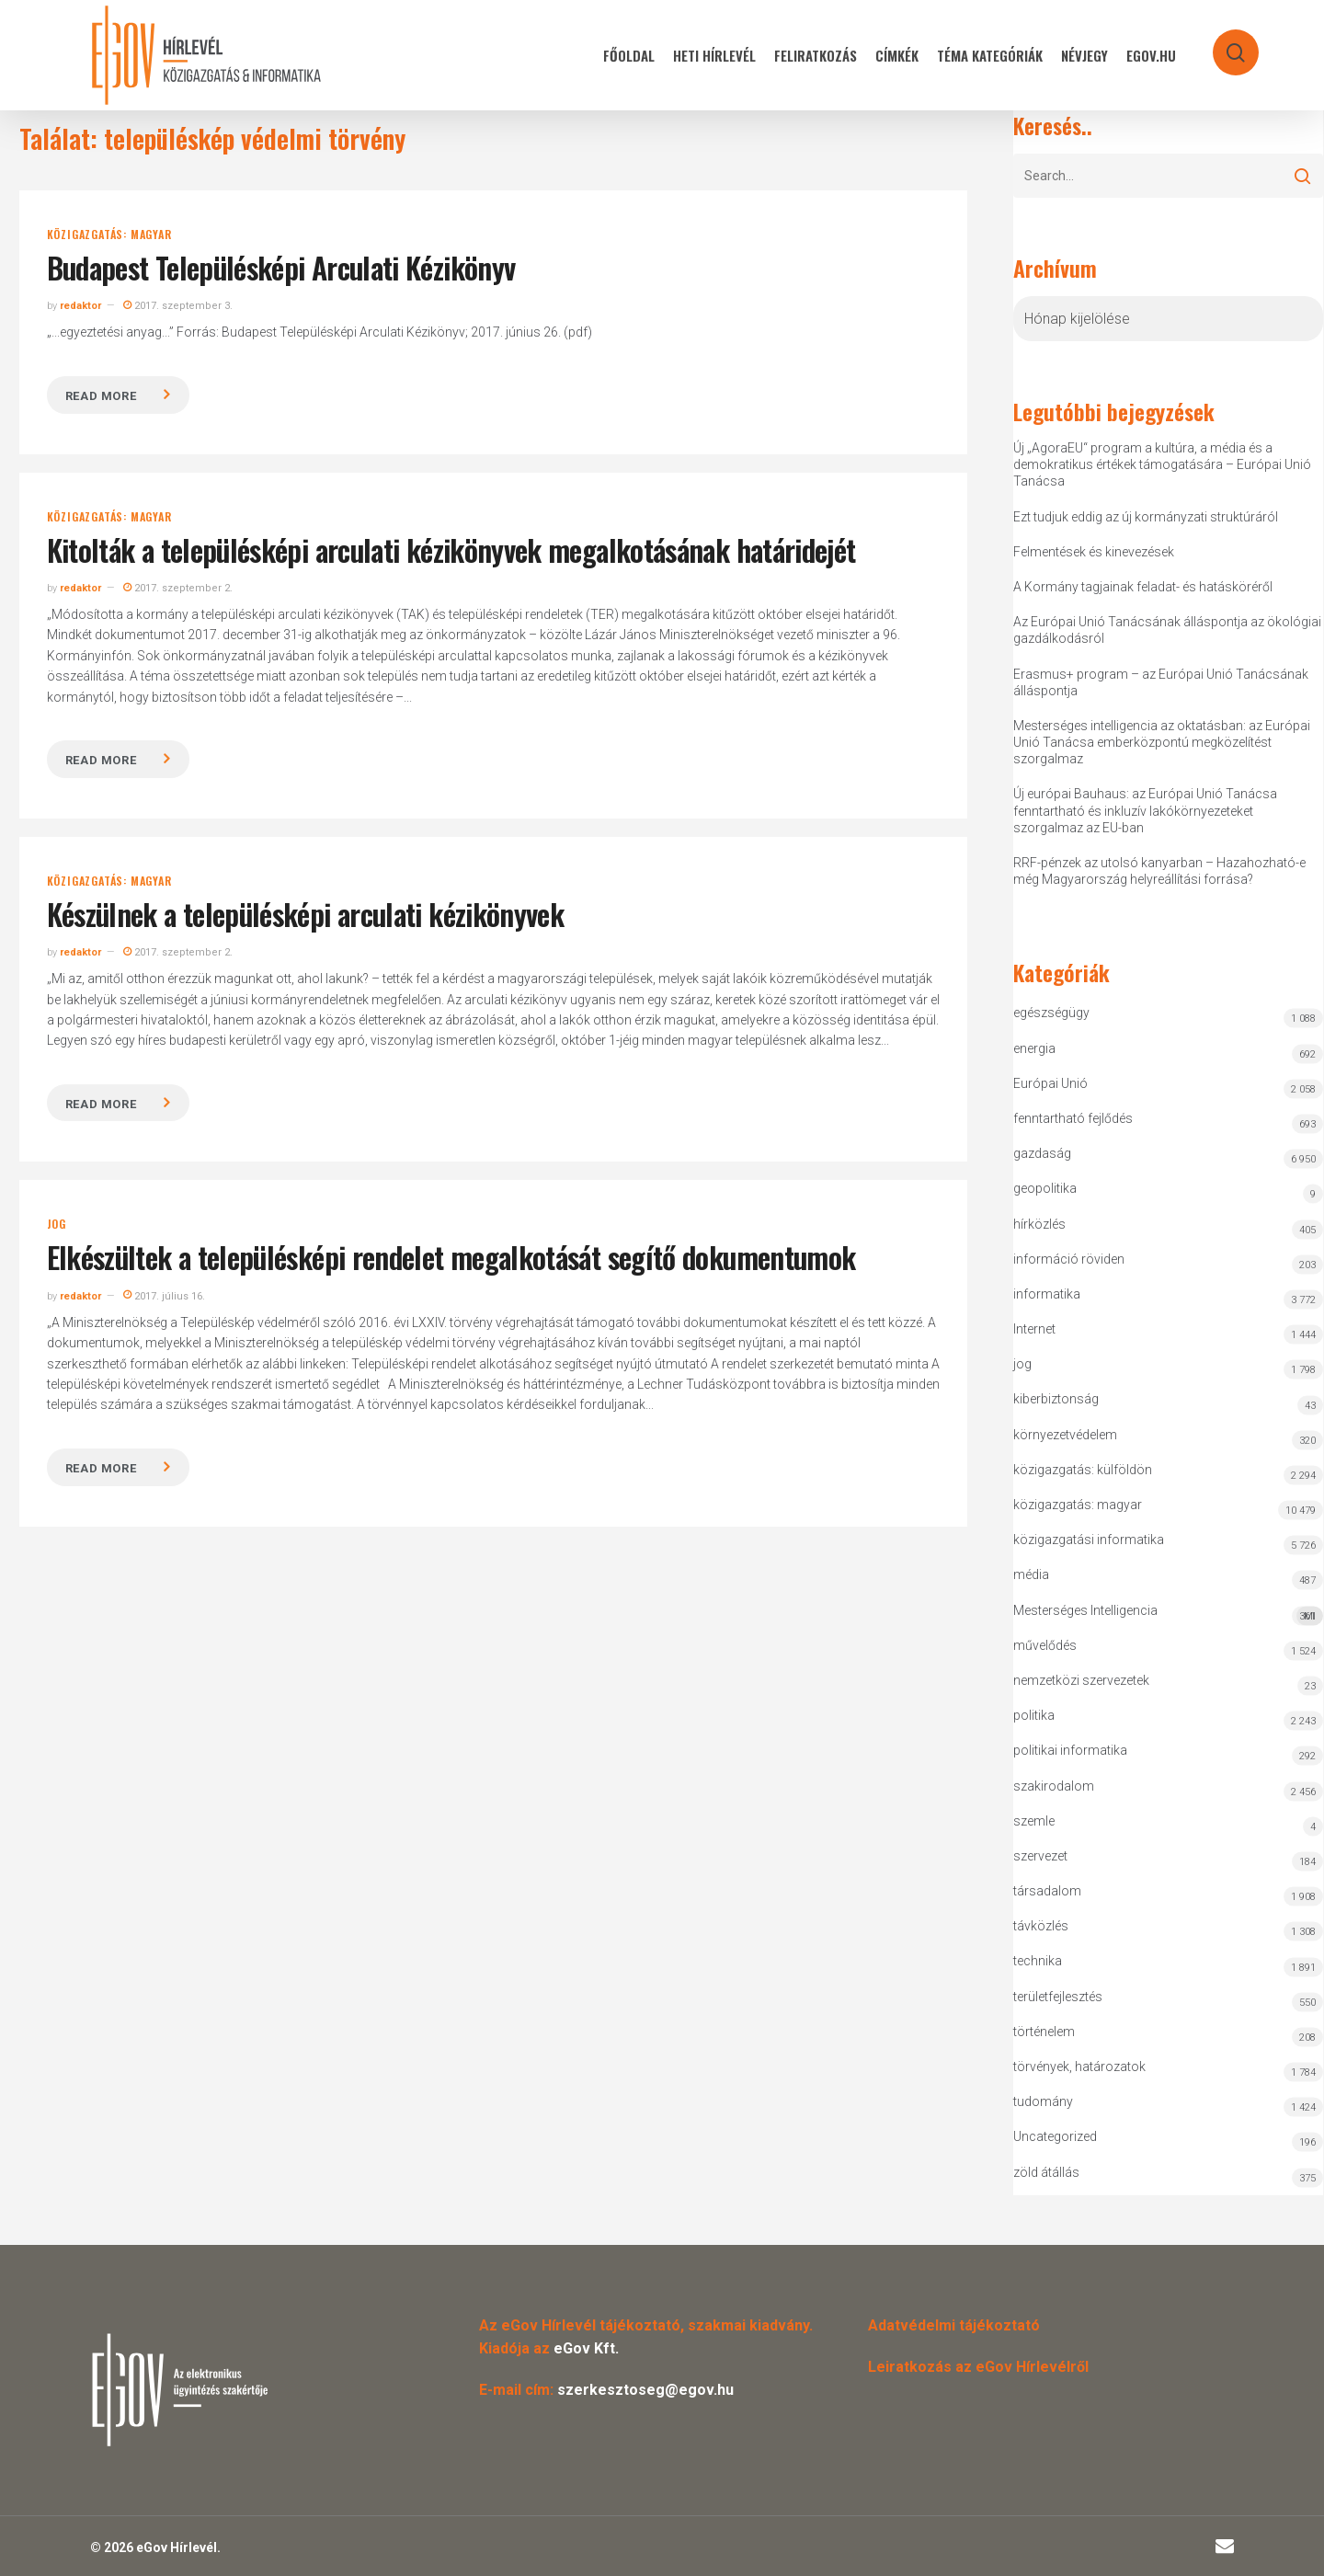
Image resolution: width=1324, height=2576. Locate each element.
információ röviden (1068, 1259)
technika (1037, 1960)
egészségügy (1051, 1012)
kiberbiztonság (1056, 1398)
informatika (1046, 1294)
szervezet (1040, 1856)
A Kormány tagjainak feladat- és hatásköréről (1143, 586)
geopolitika (1045, 1188)
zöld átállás (1046, 2172)
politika (1034, 1715)
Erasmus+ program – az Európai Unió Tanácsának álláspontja (1160, 682)
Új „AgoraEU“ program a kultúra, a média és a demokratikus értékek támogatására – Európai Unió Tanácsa (1162, 464)
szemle (1034, 1821)
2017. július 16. (164, 1296)
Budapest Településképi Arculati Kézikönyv (281, 267)
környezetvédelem (1065, 1434)
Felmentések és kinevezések (1093, 551)
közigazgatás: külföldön (1082, 1469)
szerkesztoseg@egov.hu (645, 2390)
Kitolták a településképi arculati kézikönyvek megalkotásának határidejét (451, 549)
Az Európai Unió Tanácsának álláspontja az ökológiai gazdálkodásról (1167, 630)
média (1031, 1574)
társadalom (1047, 1890)
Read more (101, 396)
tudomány (1043, 2101)
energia (1034, 1048)
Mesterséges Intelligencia (1168, 1614)
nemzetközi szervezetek (1081, 1680)
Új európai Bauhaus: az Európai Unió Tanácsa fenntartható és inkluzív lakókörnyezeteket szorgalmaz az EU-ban (1145, 810)
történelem (1044, 2031)
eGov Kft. (586, 2348)
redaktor (80, 306)
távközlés (1040, 1925)
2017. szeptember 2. (178, 588)
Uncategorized (1055, 2136)
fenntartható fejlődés (1073, 1118)
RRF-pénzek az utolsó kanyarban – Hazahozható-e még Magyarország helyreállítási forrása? (1159, 871)
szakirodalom (1053, 1786)
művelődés (1045, 1645)
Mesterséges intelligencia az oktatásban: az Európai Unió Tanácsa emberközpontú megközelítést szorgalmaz (1161, 742)
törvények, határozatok (1079, 2066)
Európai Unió (1050, 1083)
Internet (1034, 1329)
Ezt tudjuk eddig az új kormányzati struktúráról (1145, 516)
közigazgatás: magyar (109, 234)
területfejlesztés (1057, 1996)
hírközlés (1039, 1224)
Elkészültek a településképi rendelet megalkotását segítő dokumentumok (451, 1256)
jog (56, 1224)
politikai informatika (1070, 1750)
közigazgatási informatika (1088, 1539)
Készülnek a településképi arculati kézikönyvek (306, 913)
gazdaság (1042, 1153)
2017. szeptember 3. (178, 306)
